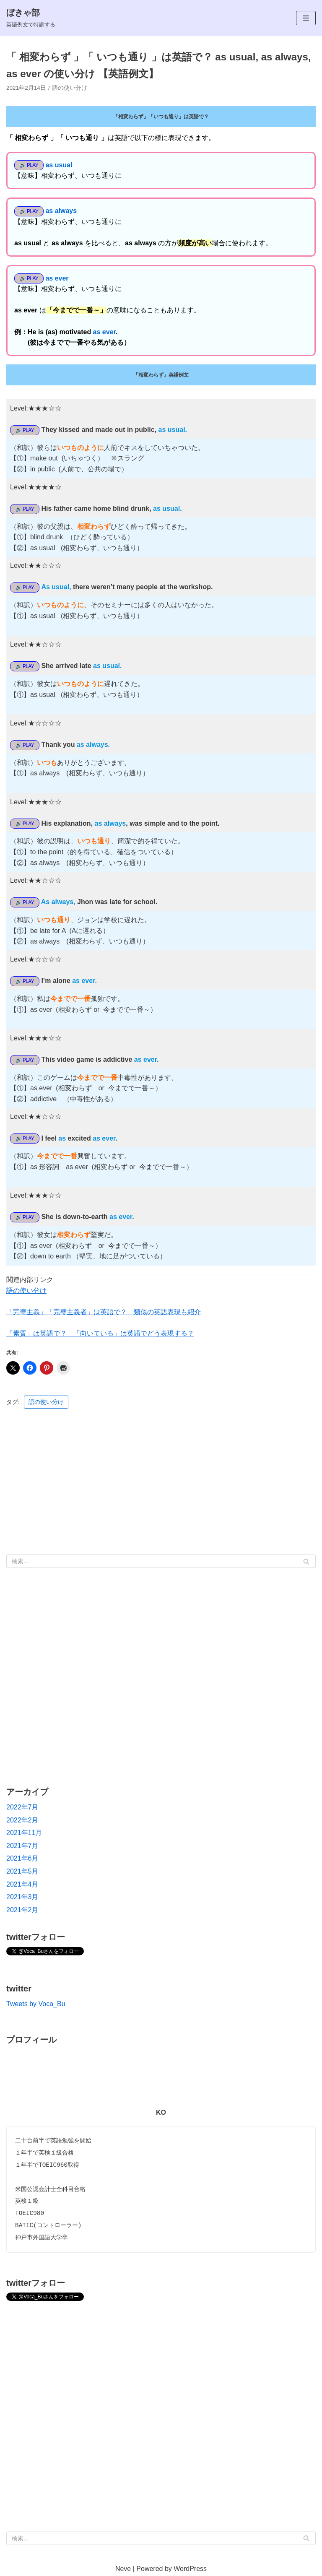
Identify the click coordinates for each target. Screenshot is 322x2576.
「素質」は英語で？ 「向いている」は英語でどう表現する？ (100, 1333)
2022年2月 (22, 1820)
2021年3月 (22, 1896)
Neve (123, 2568)
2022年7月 (22, 1807)
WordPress (190, 2568)
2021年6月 (22, 1858)
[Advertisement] (161, 1480)
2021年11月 (24, 1832)
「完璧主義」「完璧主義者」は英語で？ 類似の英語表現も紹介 (103, 1311)
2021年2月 (22, 1909)
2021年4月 (22, 1884)
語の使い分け (69, 88)
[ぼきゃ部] (30, 18)
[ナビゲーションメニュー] (306, 18)
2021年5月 (22, 1871)
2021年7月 (22, 1845)
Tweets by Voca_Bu (35, 2003)
